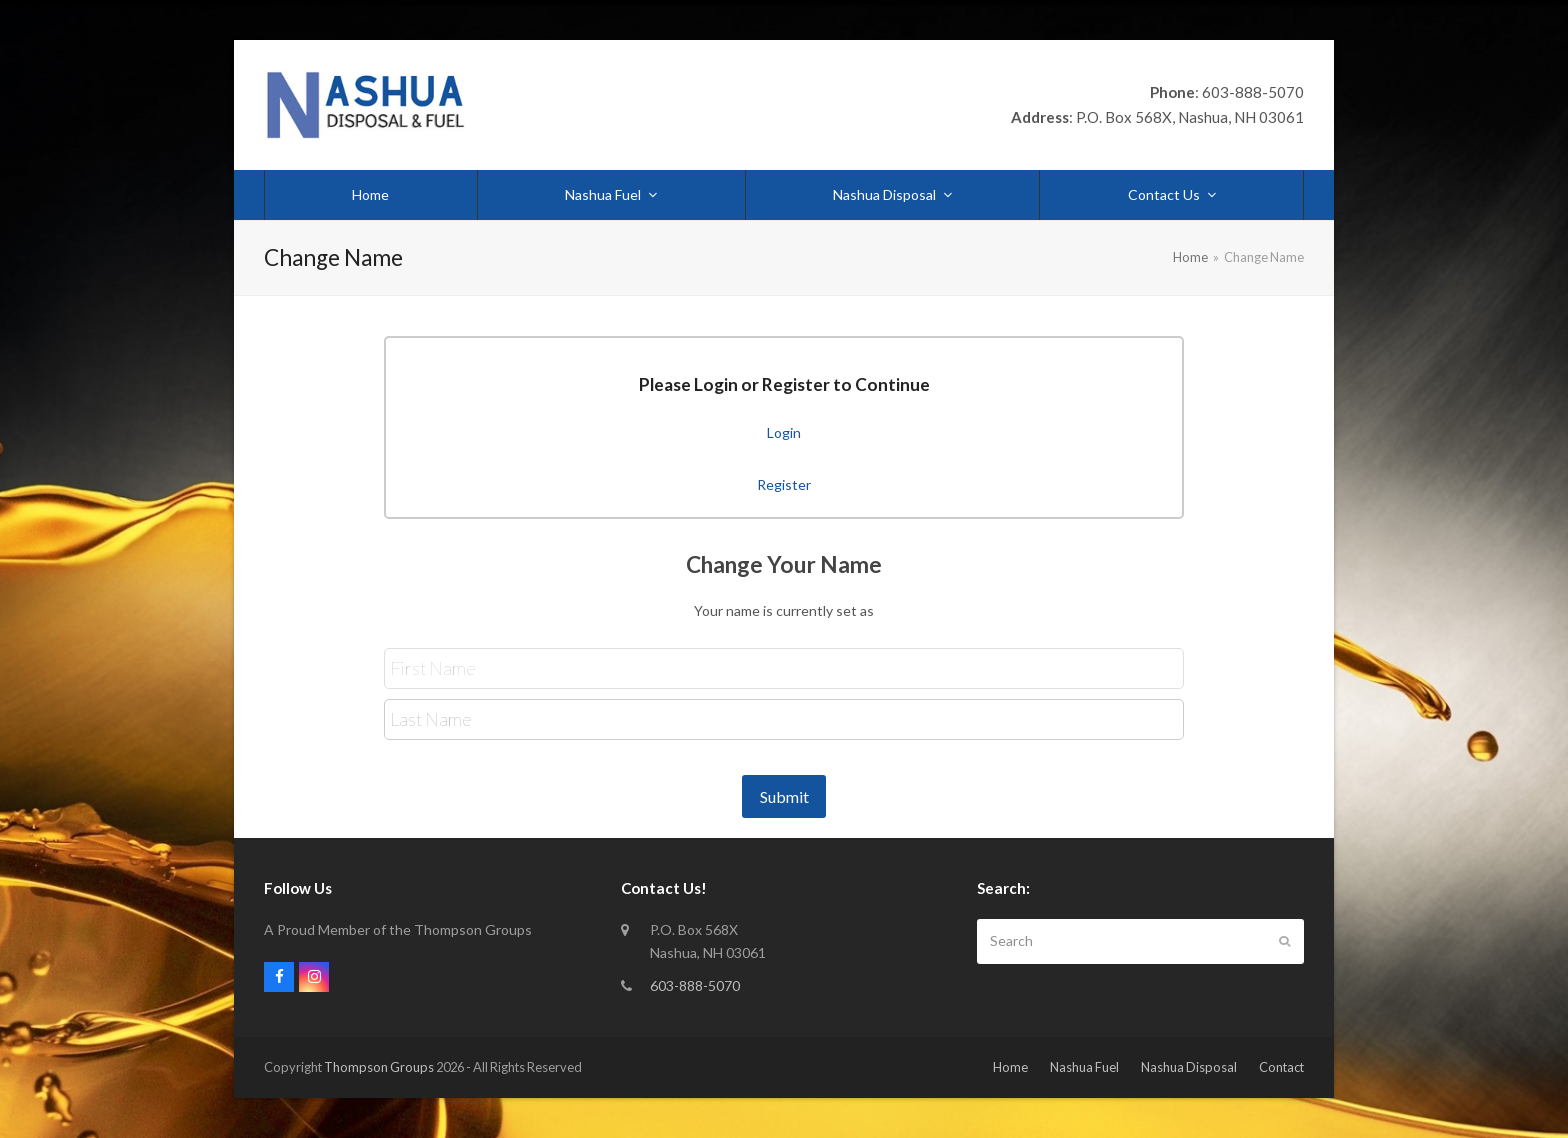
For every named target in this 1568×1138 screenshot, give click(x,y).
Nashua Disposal (1189, 1067)
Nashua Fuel (1084, 1067)
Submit (784, 796)
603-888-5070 (695, 985)
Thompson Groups (379, 1067)
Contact (1281, 1067)
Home (1010, 1067)
